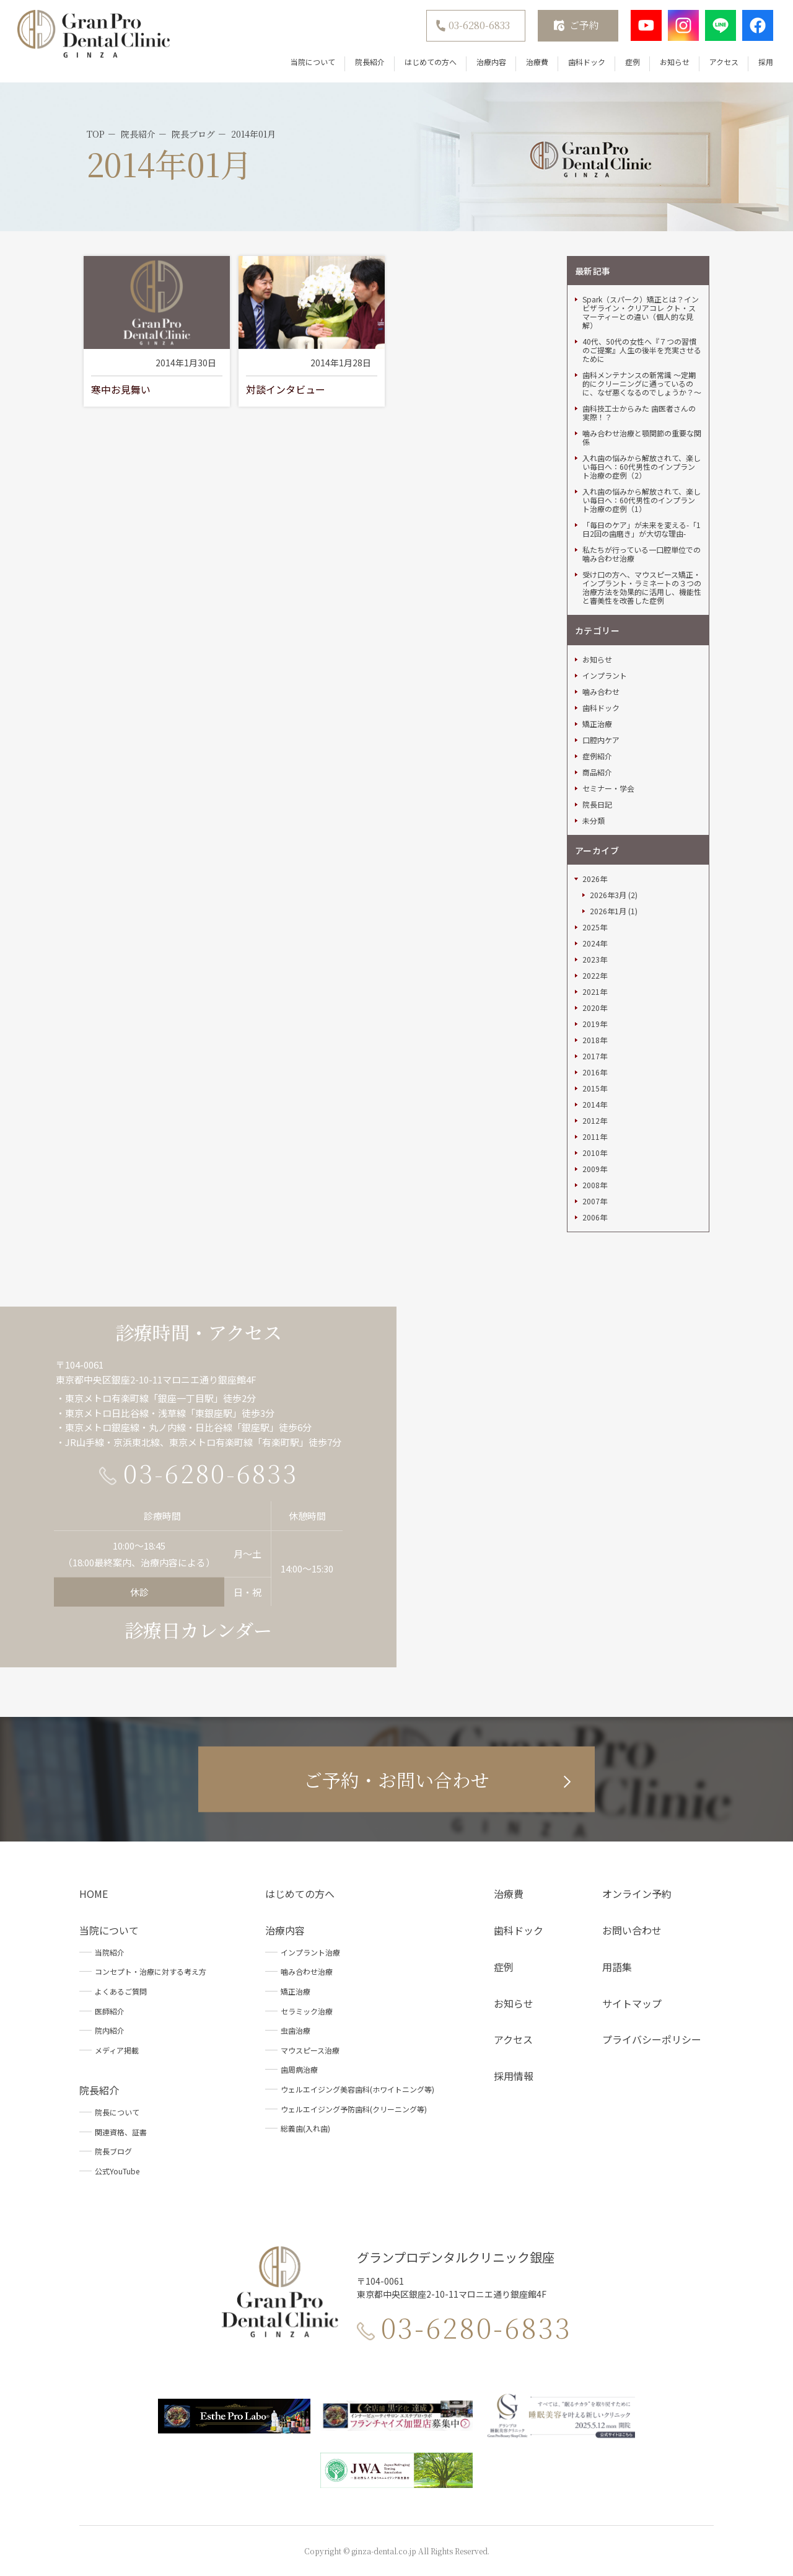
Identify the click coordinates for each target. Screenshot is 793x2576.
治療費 (537, 61)
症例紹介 (597, 756)
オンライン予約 (637, 1893)
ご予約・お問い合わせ (396, 1779)
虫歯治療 (295, 2030)
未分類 (593, 820)
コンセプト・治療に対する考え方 (150, 1971)
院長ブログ (113, 2151)
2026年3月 (608, 895)
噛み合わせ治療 (307, 1971)
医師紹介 (110, 2011)
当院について (313, 61)
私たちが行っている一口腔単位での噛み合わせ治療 (641, 554)
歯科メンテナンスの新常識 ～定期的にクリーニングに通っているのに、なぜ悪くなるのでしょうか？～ (641, 384)
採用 (765, 61)
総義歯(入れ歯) (305, 2128)
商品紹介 (597, 772)
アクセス (723, 61)
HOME (93, 1893)
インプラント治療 (310, 1952)
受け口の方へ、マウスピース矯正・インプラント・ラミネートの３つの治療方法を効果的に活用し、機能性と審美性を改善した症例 (641, 587)
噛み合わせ (601, 691)
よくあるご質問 (121, 1991)
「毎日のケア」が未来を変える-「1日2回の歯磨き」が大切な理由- (641, 529)
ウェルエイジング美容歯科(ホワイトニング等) (357, 2089)
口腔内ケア (601, 740)
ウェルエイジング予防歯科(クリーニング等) (354, 2109)
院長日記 (597, 804)
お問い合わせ (632, 1930)
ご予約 (584, 25)
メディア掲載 (117, 2050)
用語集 (617, 1966)
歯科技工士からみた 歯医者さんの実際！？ (639, 412)
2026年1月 (608, 911)
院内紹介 (110, 2030)
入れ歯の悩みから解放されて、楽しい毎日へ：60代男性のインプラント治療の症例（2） (641, 467)
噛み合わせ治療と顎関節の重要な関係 (641, 437)
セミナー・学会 (608, 788)
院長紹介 (370, 61)
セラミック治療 (307, 2011)
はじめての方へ (431, 61)
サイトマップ (632, 2003)
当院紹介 (110, 1952)
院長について (117, 2112)
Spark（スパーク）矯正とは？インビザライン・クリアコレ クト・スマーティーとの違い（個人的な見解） (640, 312)
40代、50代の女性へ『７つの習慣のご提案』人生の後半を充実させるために (641, 350)
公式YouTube (117, 2171)
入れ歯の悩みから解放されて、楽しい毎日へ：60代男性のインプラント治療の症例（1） (641, 500)
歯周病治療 (299, 2069)
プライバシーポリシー (651, 2039)
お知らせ (675, 61)
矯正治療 (597, 724)
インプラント (604, 675)
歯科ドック (586, 61)
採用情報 (513, 2075)
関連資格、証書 (121, 2132)
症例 (632, 61)
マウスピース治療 (310, 2050)
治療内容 (491, 61)
